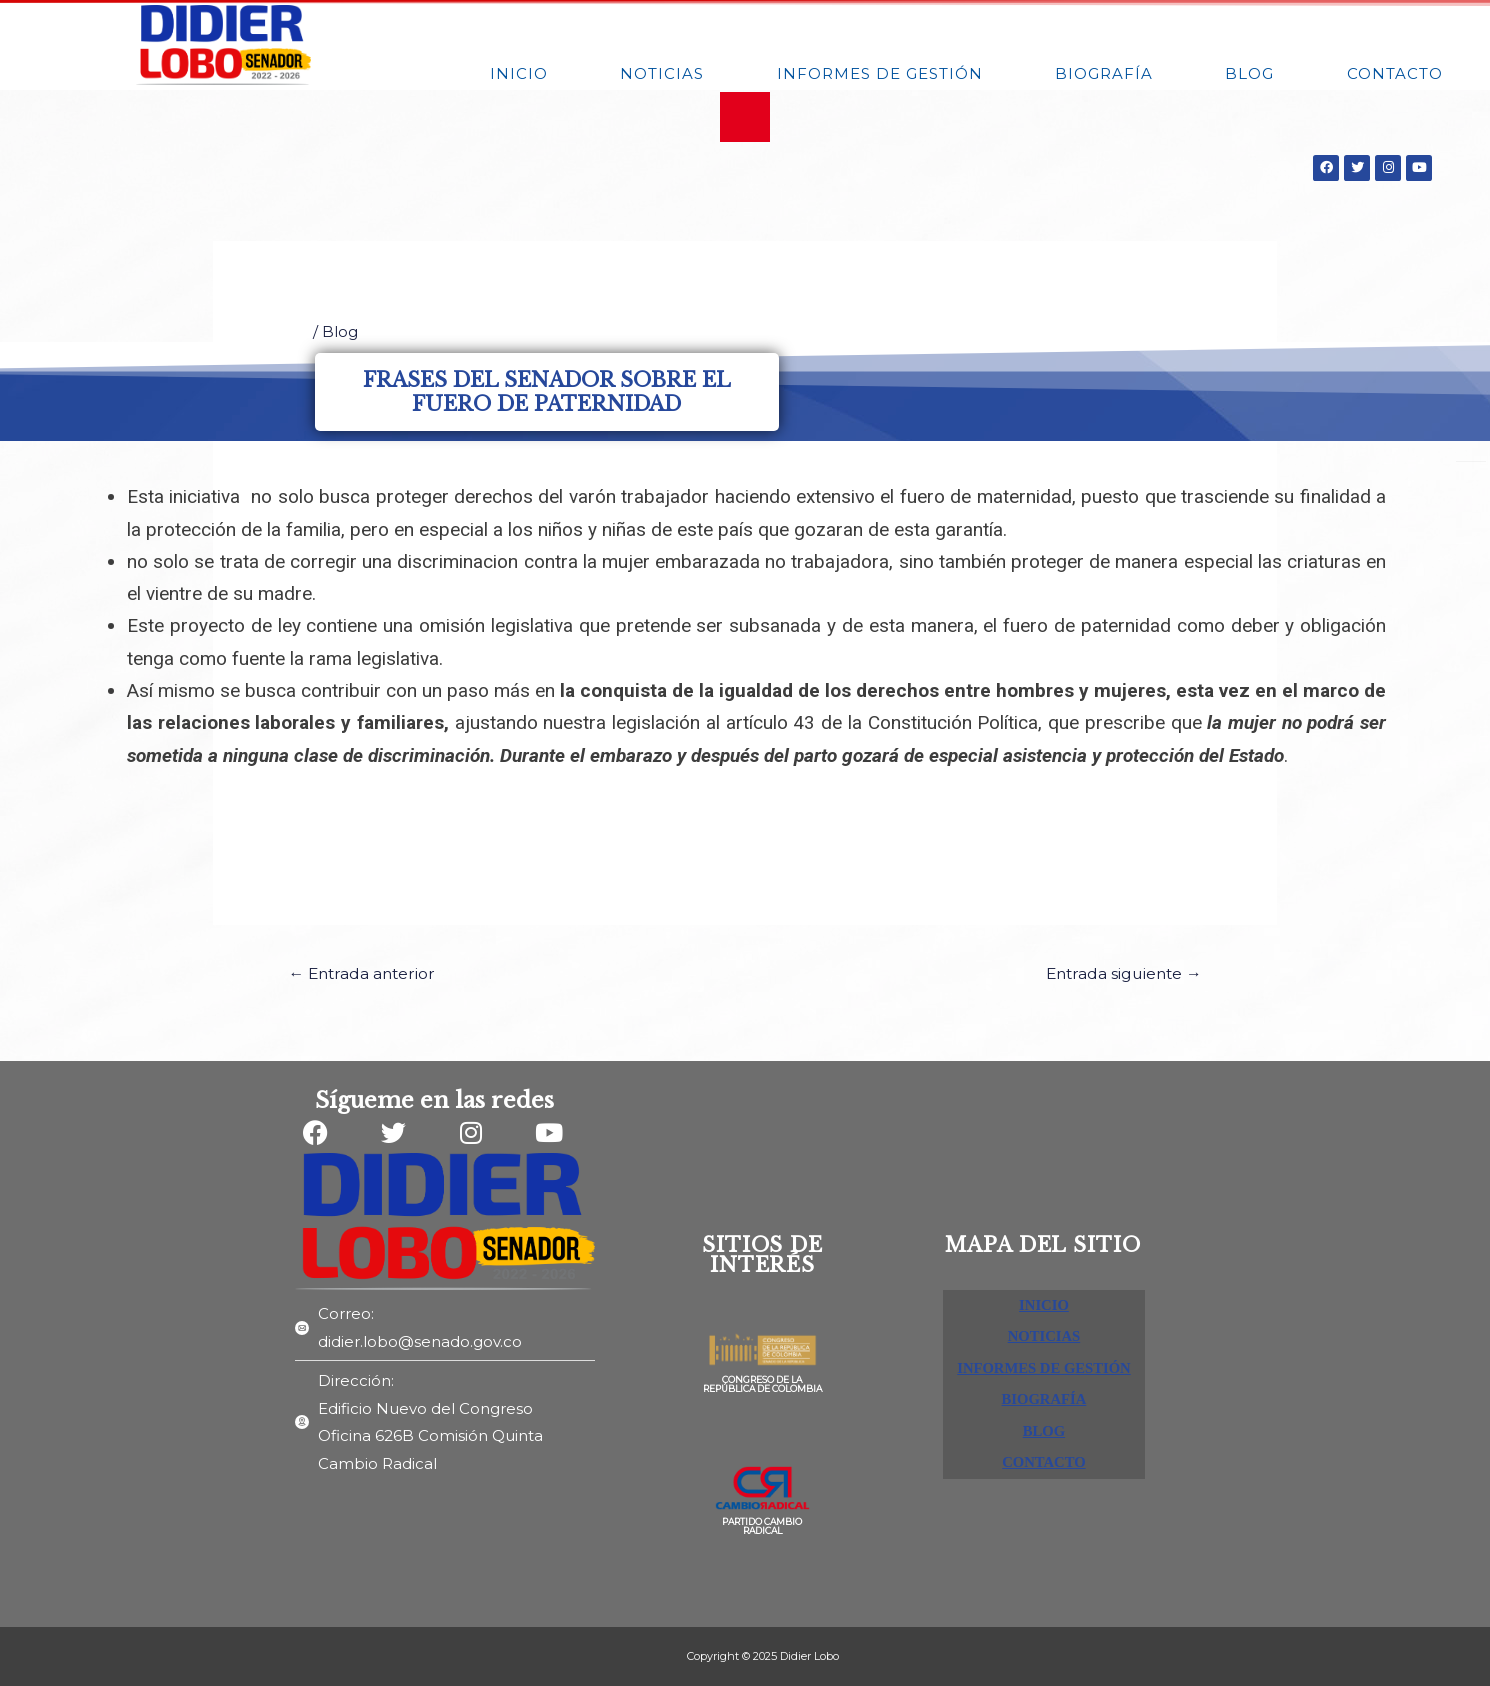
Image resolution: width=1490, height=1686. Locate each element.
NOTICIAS (662, 73)
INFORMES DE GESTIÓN (880, 73)
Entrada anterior (366, 973)
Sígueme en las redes (434, 1100)
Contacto (1395, 73)
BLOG (1249, 73)
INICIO (519, 73)
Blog (340, 331)
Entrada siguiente (1119, 973)
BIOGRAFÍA (1104, 73)
